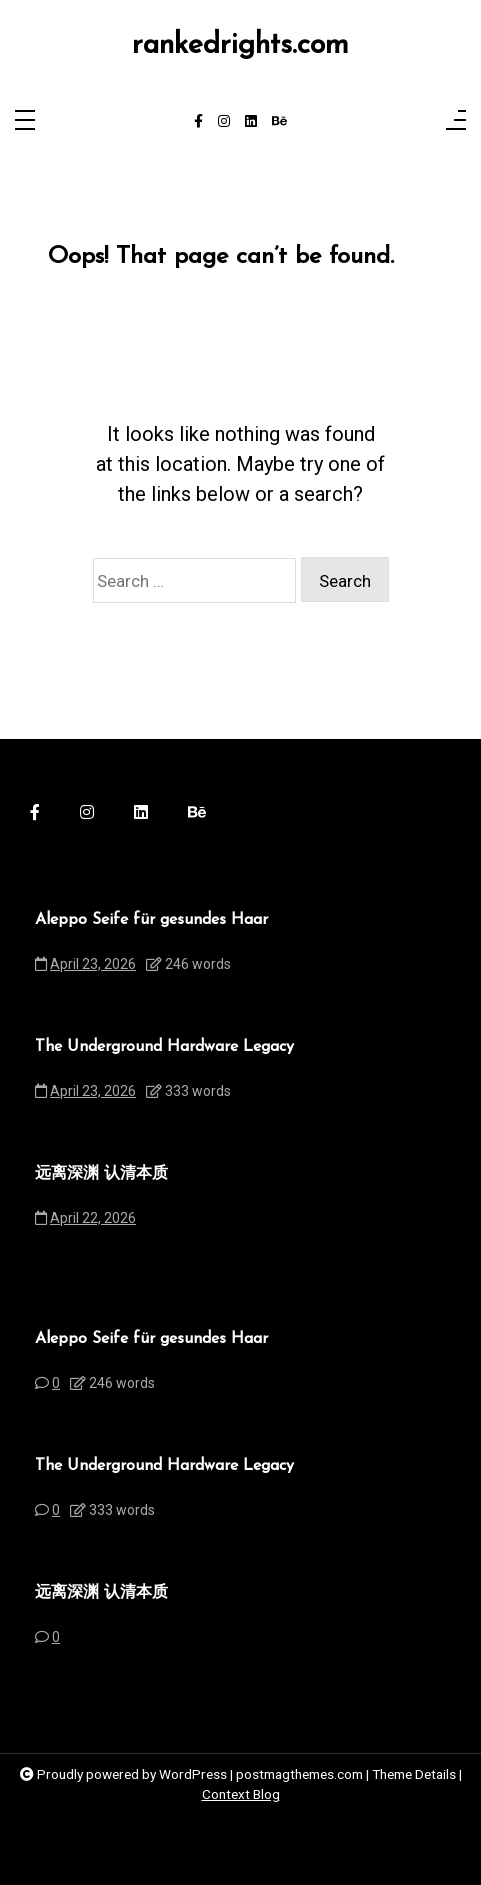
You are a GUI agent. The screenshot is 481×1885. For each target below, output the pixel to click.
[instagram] (224, 122)
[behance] (279, 122)
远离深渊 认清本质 (101, 1174)
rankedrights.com (240, 45)
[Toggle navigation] (25, 121)
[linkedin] (251, 122)
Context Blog (241, 1794)
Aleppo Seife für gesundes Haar (151, 920)
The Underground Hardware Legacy (164, 1047)
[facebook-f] (198, 122)
